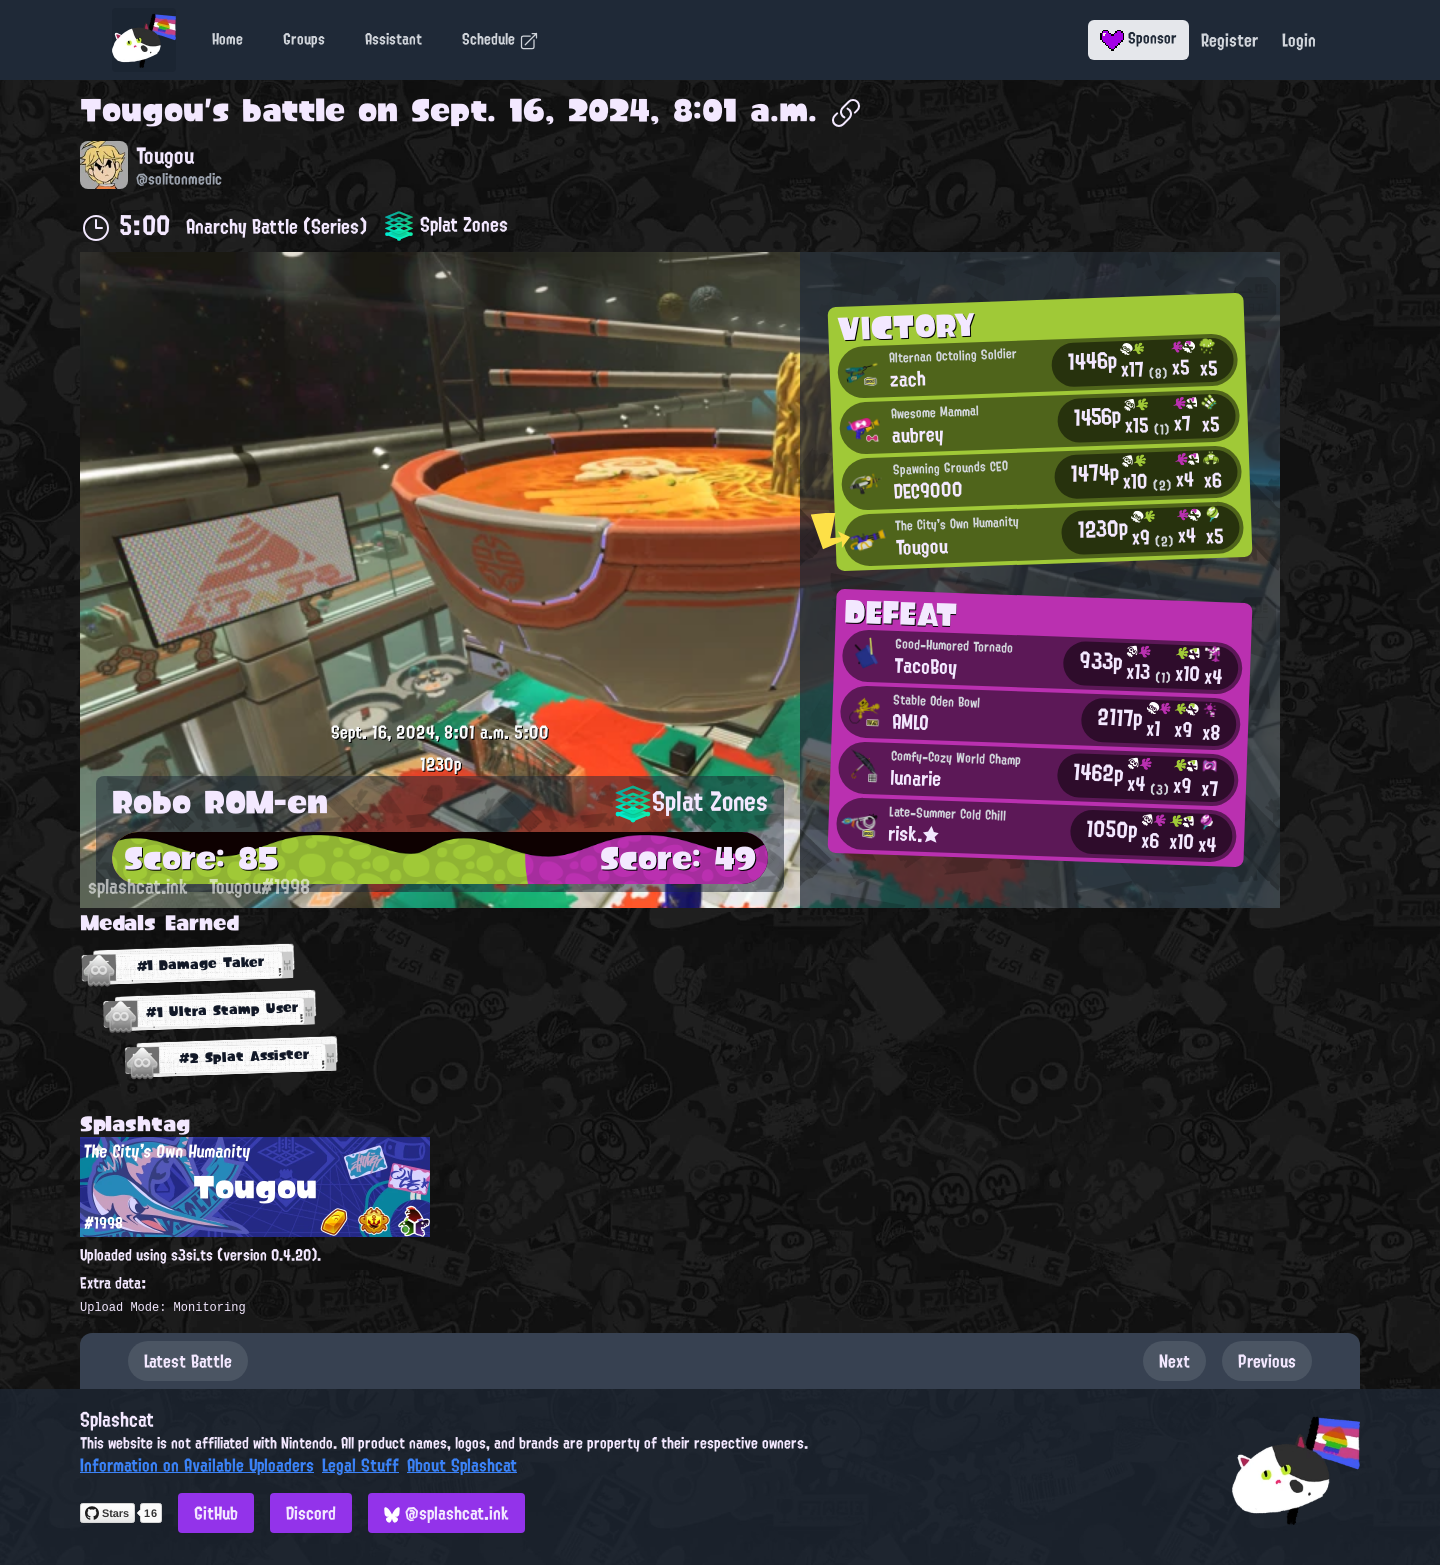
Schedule (500, 39)
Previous (1267, 1361)
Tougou (142, 110)
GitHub (216, 1513)
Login (1299, 40)
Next (1174, 1361)
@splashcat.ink (446, 1513)
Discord (311, 1513)
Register (1229, 40)
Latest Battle (188, 1361)
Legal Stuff (360, 1465)
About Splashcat (462, 1465)
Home (227, 39)
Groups (304, 39)
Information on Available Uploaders (197, 1465)
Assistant (393, 39)
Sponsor (1138, 38)
